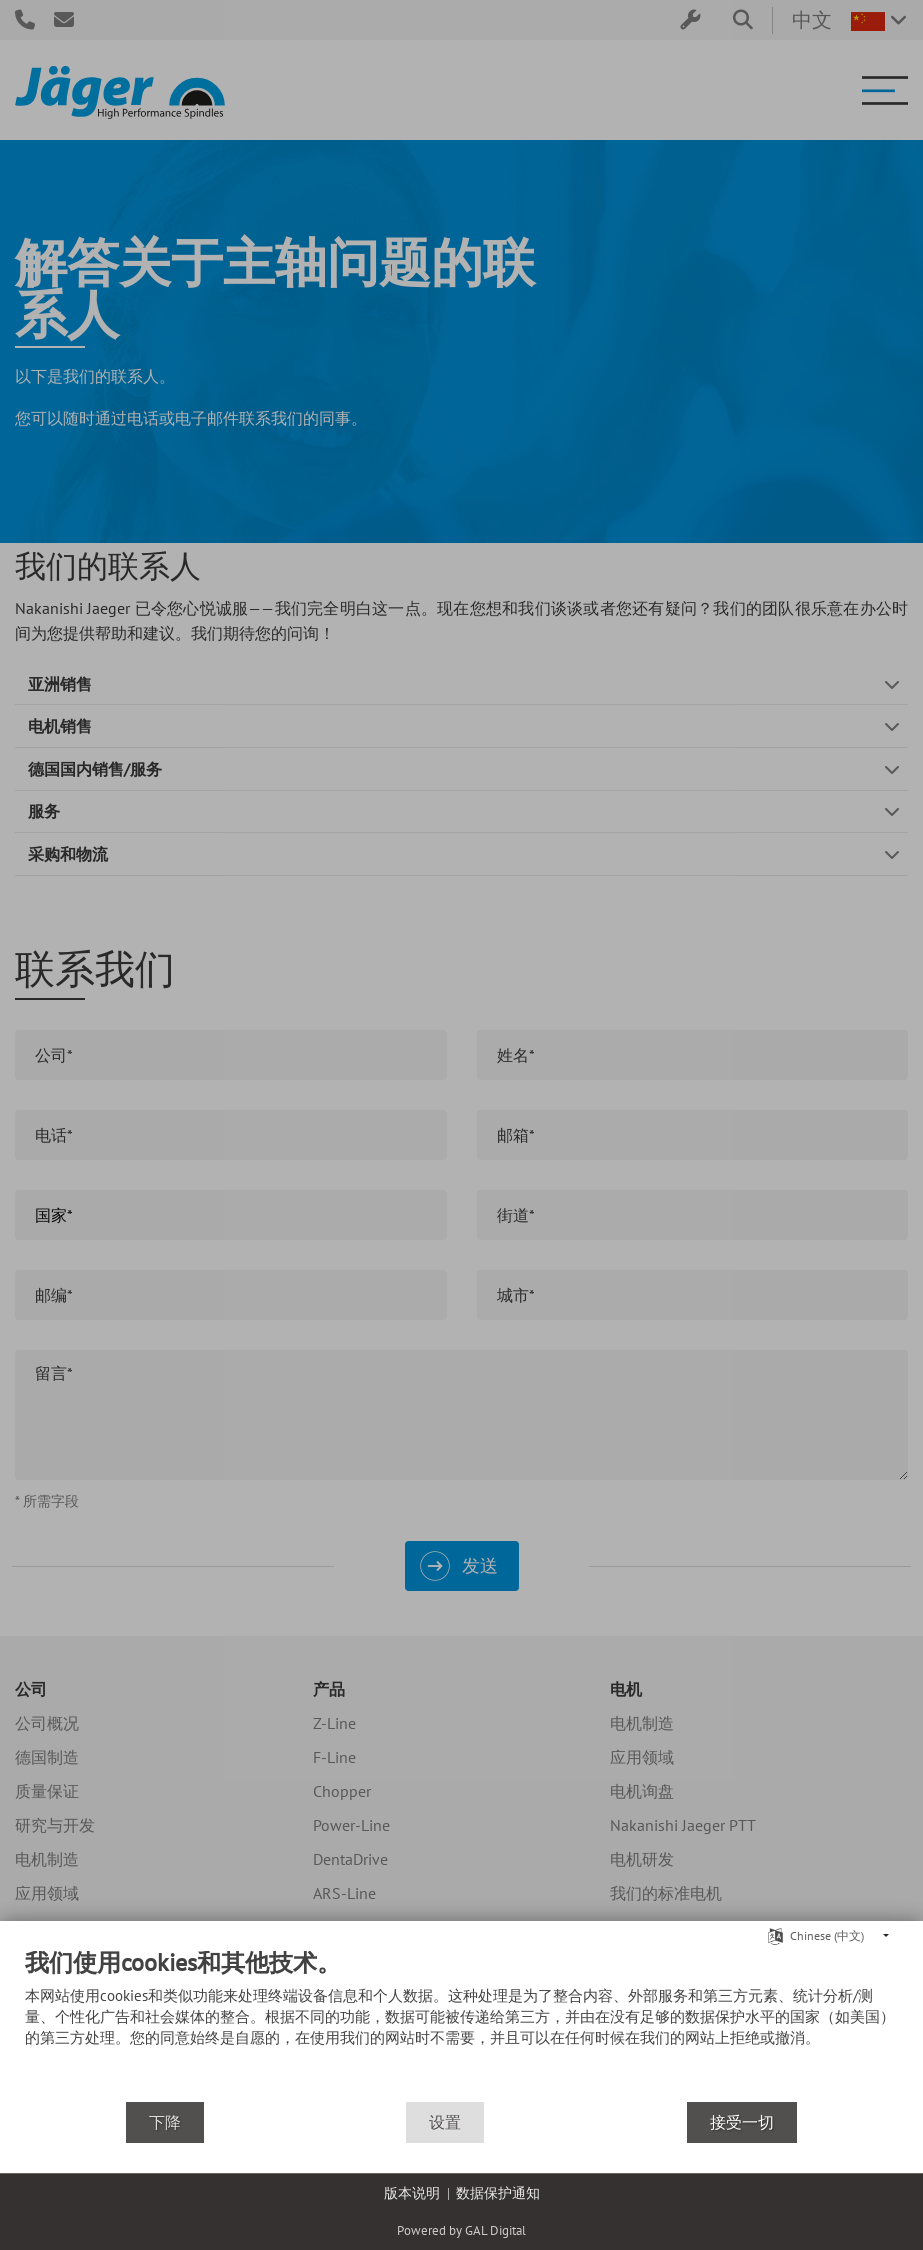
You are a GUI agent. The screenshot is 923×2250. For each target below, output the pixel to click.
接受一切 (742, 2122)
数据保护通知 (498, 2193)
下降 (165, 2122)
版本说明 (412, 2193)
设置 (445, 2122)
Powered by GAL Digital (461, 2230)
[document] (461, 2024)
